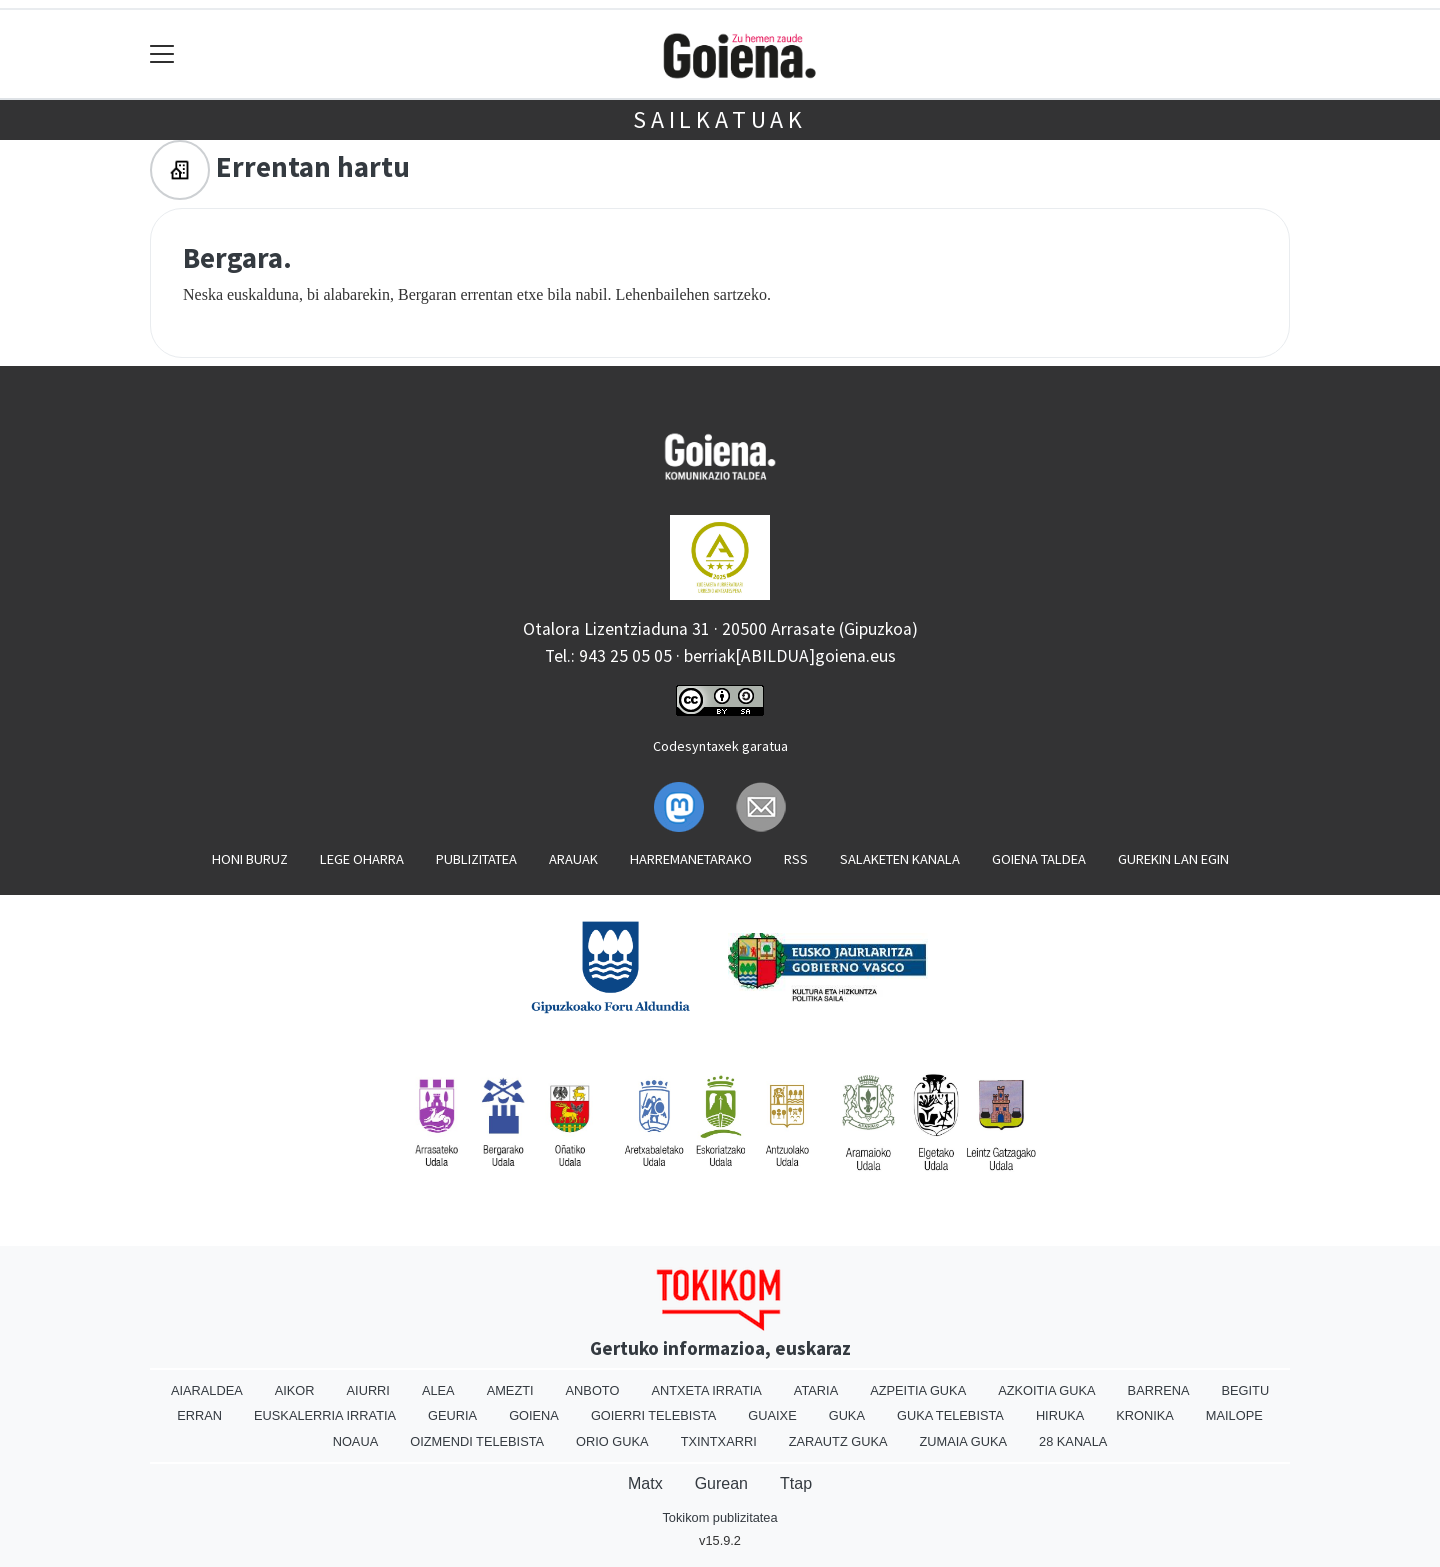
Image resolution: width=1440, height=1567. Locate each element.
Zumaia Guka (963, 1441)
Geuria (452, 1415)
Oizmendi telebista (477, 1441)
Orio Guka (612, 1441)
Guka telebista (950, 1415)
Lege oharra (362, 859)
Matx (645, 1483)
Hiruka (1060, 1415)
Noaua (356, 1441)
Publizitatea (476, 859)
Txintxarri (719, 1441)
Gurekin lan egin (1173, 859)
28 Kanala (1073, 1441)
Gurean (721, 1483)
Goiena (534, 1415)
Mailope (1234, 1415)
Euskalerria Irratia (325, 1415)
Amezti (510, 1390)
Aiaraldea (207, 1390)
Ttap (796, 1483)
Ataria (816, 1390)
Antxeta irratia (706, 1390)
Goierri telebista (653, 1415)
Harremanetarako (691, 859)
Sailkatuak (720, 119)
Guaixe (772, 1415)
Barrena (1159, 1390)
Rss (796, 859)
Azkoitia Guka (1046, 1390)
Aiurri (368, 1390)
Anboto (593, 1390)
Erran (199, 1415)
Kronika (1145, 1415)
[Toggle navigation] (162, 54)
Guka (847, 1415)
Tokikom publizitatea (719, 1517)
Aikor (295, 1390)
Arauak (573, 859)
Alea (438, 1390)
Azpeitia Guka (918, 1390)
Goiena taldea (1039, 859)
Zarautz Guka (838, 1441)
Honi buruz (250, 859)
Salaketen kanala (900, 859)
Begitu (1245, 1390)
